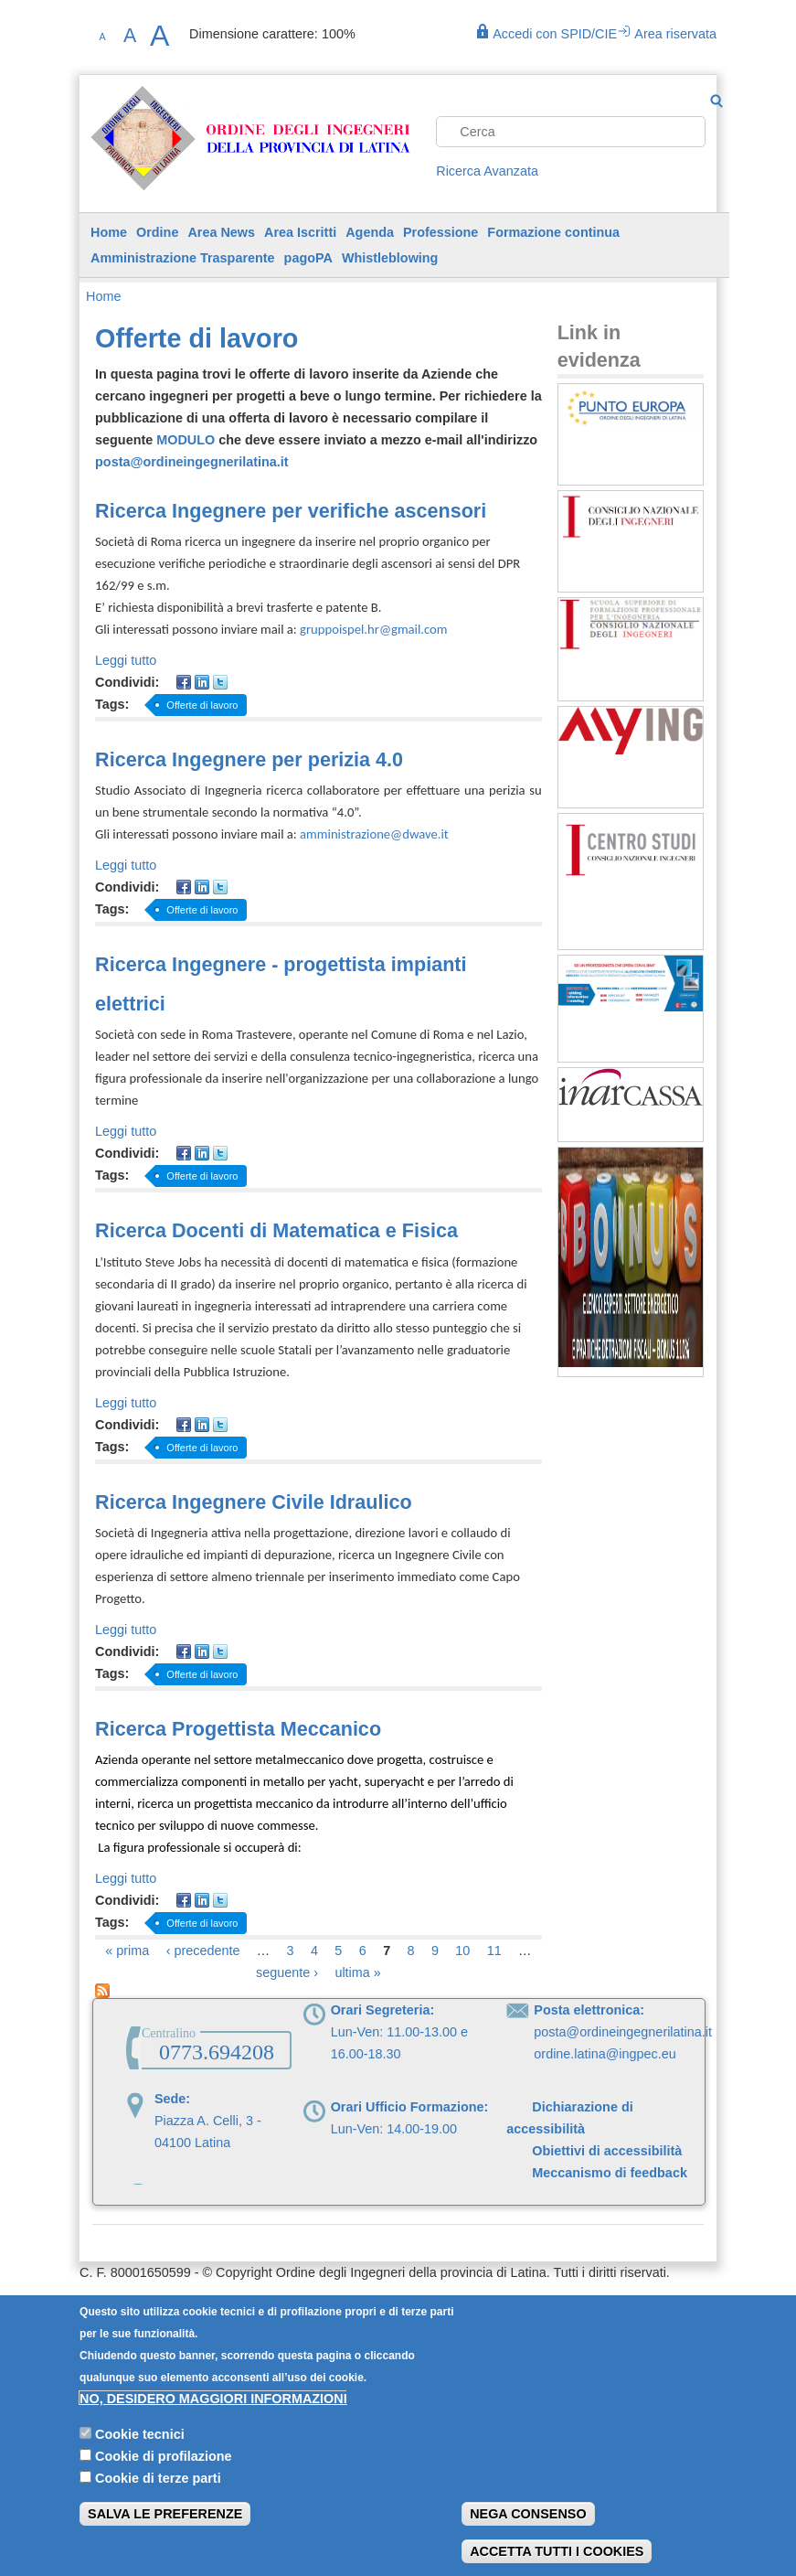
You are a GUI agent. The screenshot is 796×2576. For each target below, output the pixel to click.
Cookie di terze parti (158, 2496)
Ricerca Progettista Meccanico (238, 1728)
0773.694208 (216, 2052)
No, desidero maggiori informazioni (213, 2417)
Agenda (369, 232)
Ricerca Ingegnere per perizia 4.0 (249, 759)
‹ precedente (203, 1950)
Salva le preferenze (165, 2533)
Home (108, 232)
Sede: (172, 2098)
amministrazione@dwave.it (374, 834)
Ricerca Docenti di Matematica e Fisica (276, 1230)
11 (494, 1950)
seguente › (287, 1972)
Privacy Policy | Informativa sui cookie (189, 2303)
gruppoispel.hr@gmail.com (373, 629)
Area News (221, 232)
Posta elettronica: (589, 2010)
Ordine (157, 232)
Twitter (220, 682)
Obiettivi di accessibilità (607, 2150)
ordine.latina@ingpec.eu (604, 2054)
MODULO (185, 440)
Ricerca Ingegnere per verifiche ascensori (290, 510)
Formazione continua (553, 232)
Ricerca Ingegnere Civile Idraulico (253, 1502)
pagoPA (308, 258)
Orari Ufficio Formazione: (410, 2107)
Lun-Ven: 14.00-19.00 (394, 2129)
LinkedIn (202, 682)
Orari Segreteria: (383, 2010)
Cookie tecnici (140, 2452)
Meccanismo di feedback (598, 2172)
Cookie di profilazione (163, 2474)
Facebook (183, 682)
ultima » (357, 1972)
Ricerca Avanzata (487, 171)
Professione (440, 232)
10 (462, 1950)
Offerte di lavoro (202, 705)
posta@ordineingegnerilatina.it (192, 461)
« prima (127, 1950)
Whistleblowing (390, 258)
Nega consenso (528, 2533)
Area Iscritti (300, 232)
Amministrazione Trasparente (182, 258)
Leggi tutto (125, 660)
